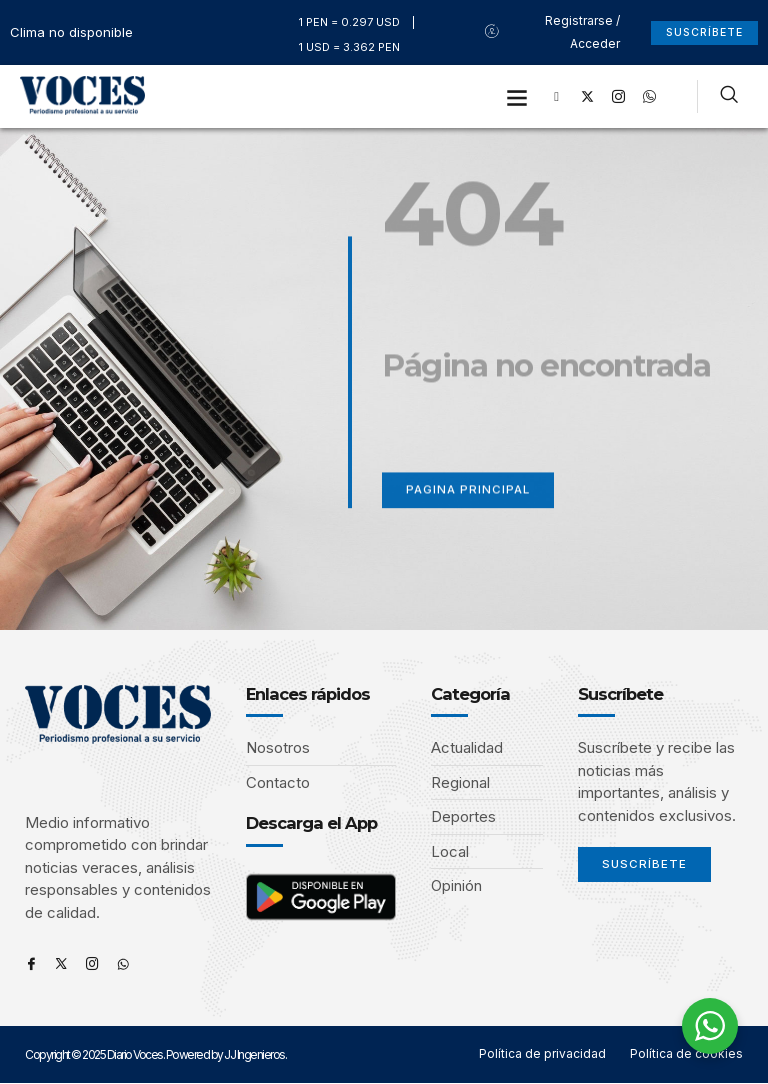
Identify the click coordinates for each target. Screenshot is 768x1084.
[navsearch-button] (729, 97)
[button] (517, 96)
